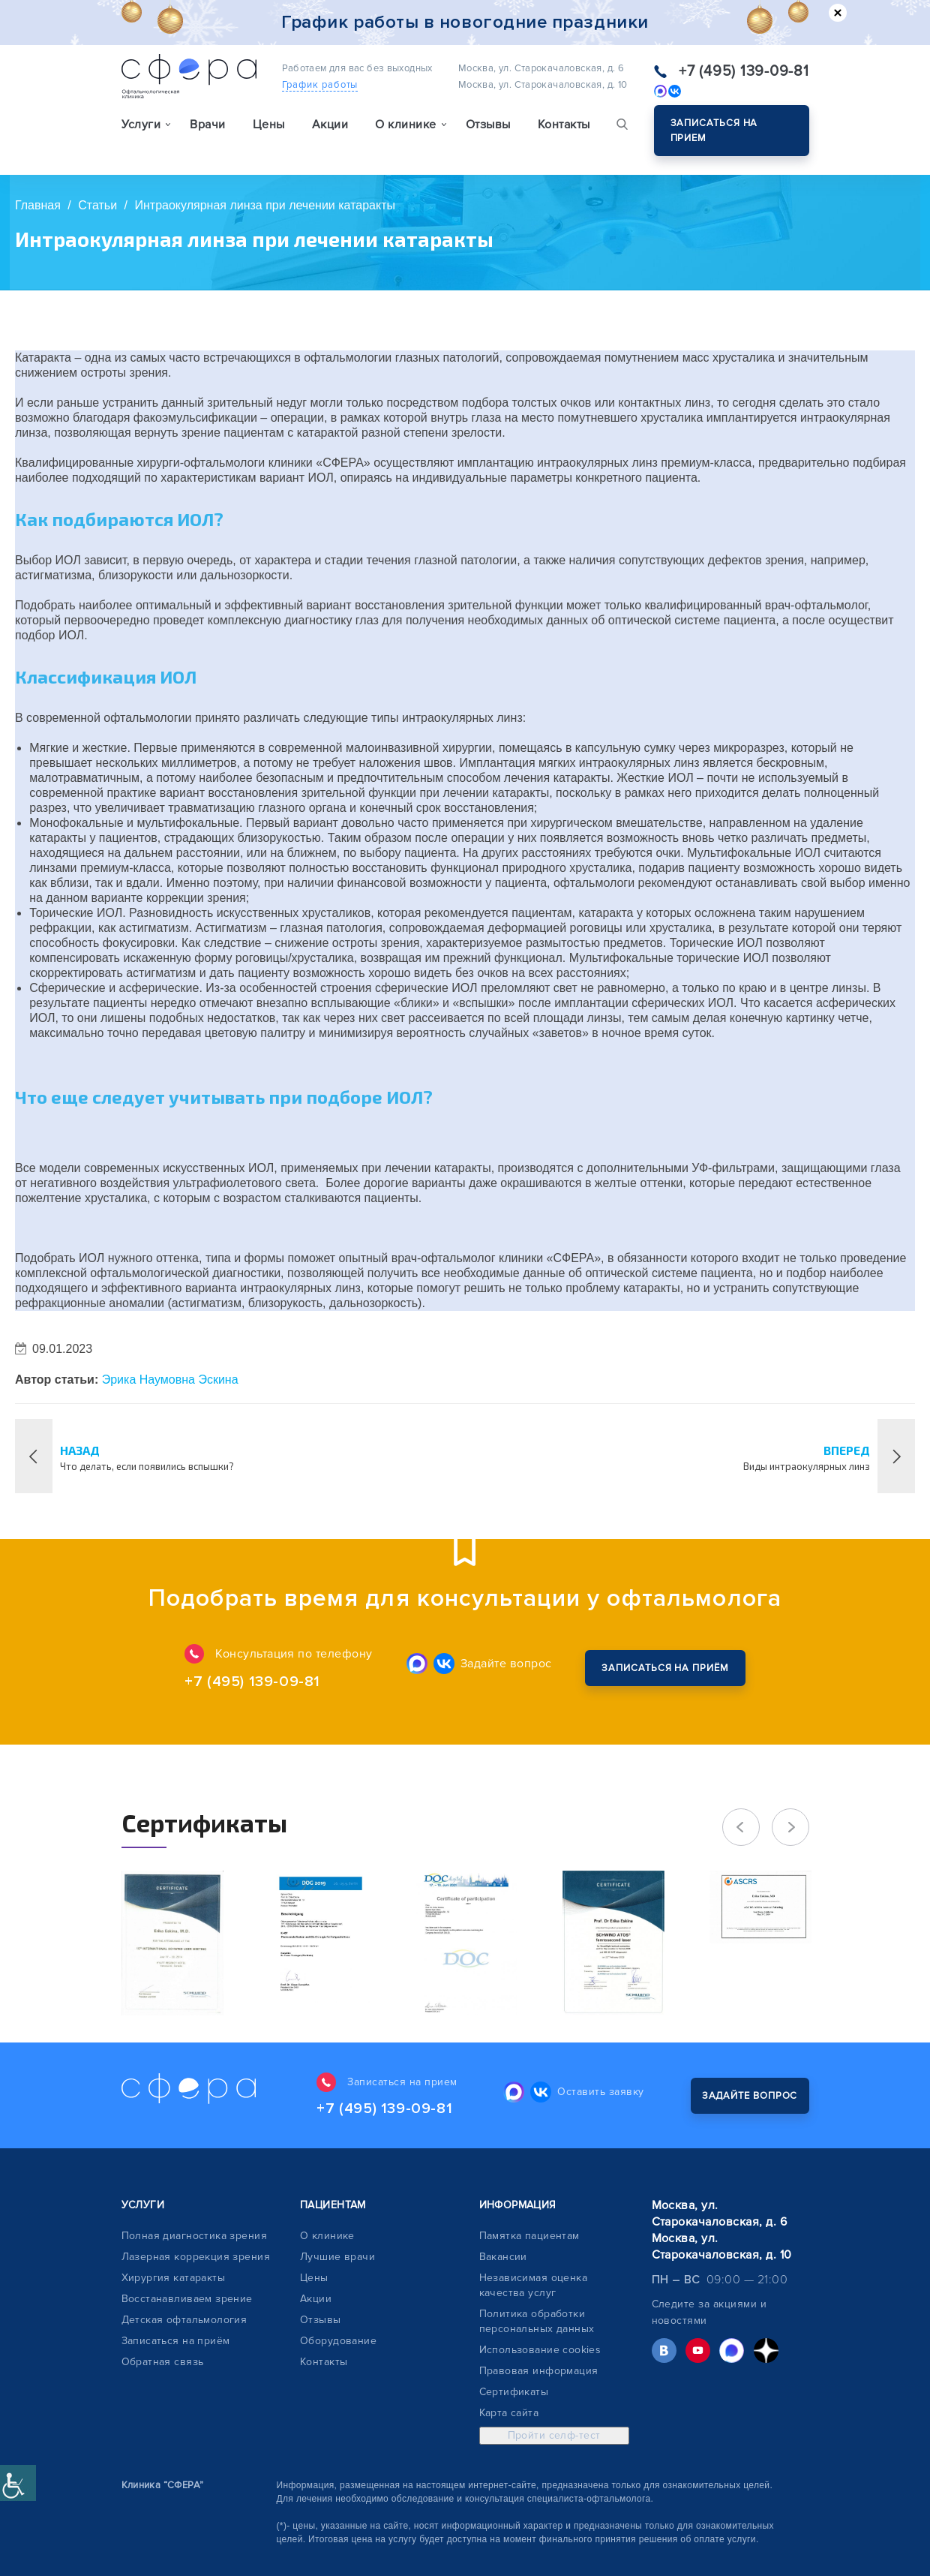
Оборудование (338, 2340)
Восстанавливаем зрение (187, 2298)
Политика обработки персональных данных (537, 2321)
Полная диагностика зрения (195, 2235)
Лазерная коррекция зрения (196, 2256)
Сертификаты (514, 2391)
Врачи (207, 124)
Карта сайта (509, 2412)
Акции (330, 124)
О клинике (327, 2235)
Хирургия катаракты (174, 2277)
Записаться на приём (176, 2340)
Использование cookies (540, 2349)
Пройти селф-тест (554, 2435)
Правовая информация (538, 2370)
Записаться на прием (714, 130)
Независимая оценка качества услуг (533, 2285)
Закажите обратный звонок (665, 1668)
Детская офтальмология (185, 2319)
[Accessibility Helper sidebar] (18, 2483)
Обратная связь (163, 2361)
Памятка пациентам (529, 2235)
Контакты (564, 124)
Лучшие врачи (337, 2256)
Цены (269, 124)
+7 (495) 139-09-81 (744, 71)
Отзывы (488, 124)
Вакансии (503, 2256)
